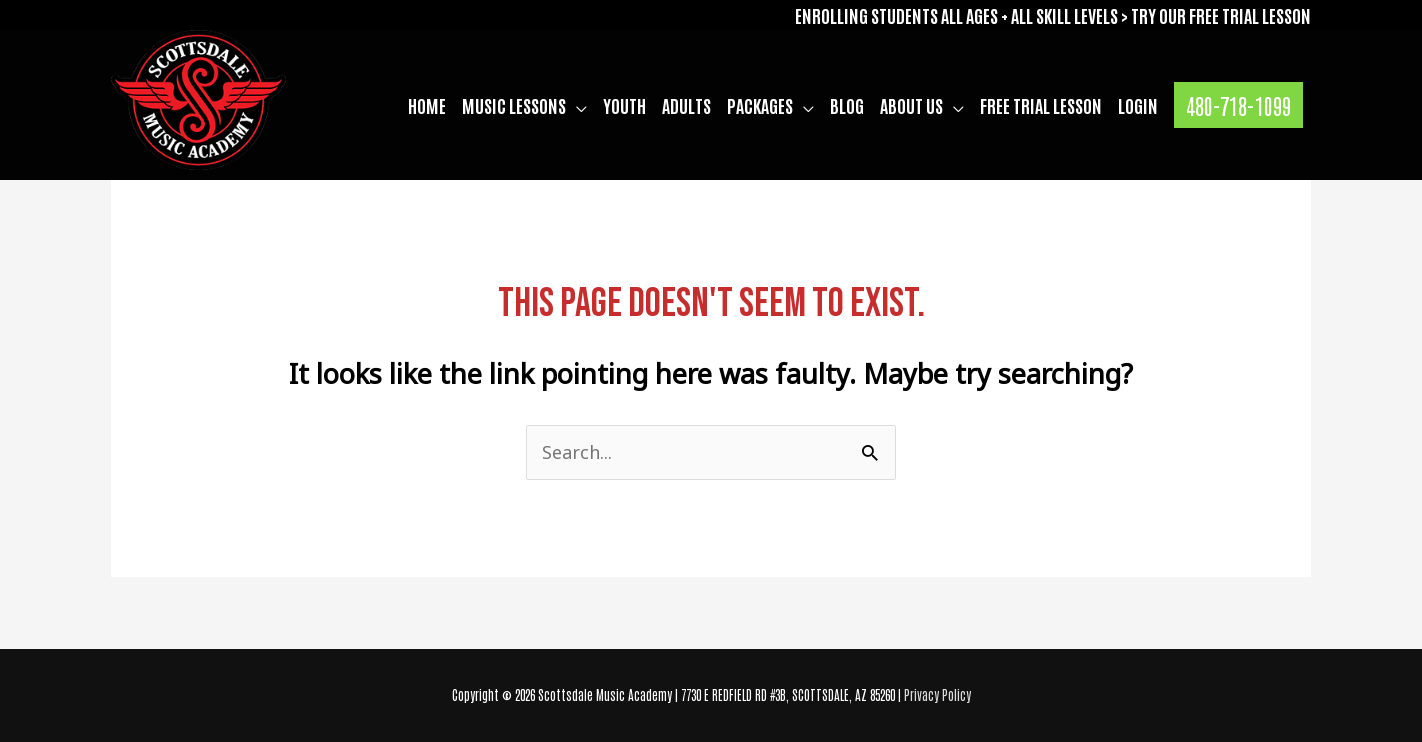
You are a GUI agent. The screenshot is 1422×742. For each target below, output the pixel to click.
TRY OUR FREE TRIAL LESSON (1221, 15)
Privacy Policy (937, 694)
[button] (1238, 104)
